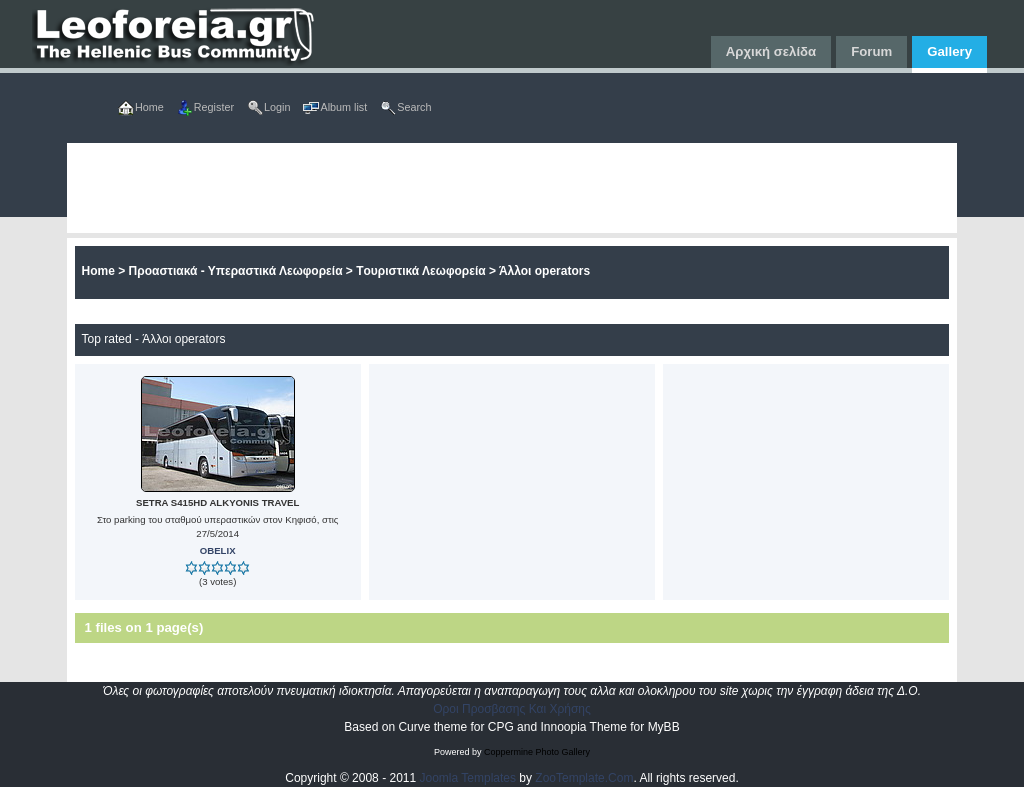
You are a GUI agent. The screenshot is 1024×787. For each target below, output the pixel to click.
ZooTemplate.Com (584, 778)
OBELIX (218, 550)
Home (98, 271)
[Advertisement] (512, 188)
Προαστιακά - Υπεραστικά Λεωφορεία (236, 271)
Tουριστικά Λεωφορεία (420, 271)
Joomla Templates (468, 778)
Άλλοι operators (544, 271)
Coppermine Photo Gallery (537, 752)
